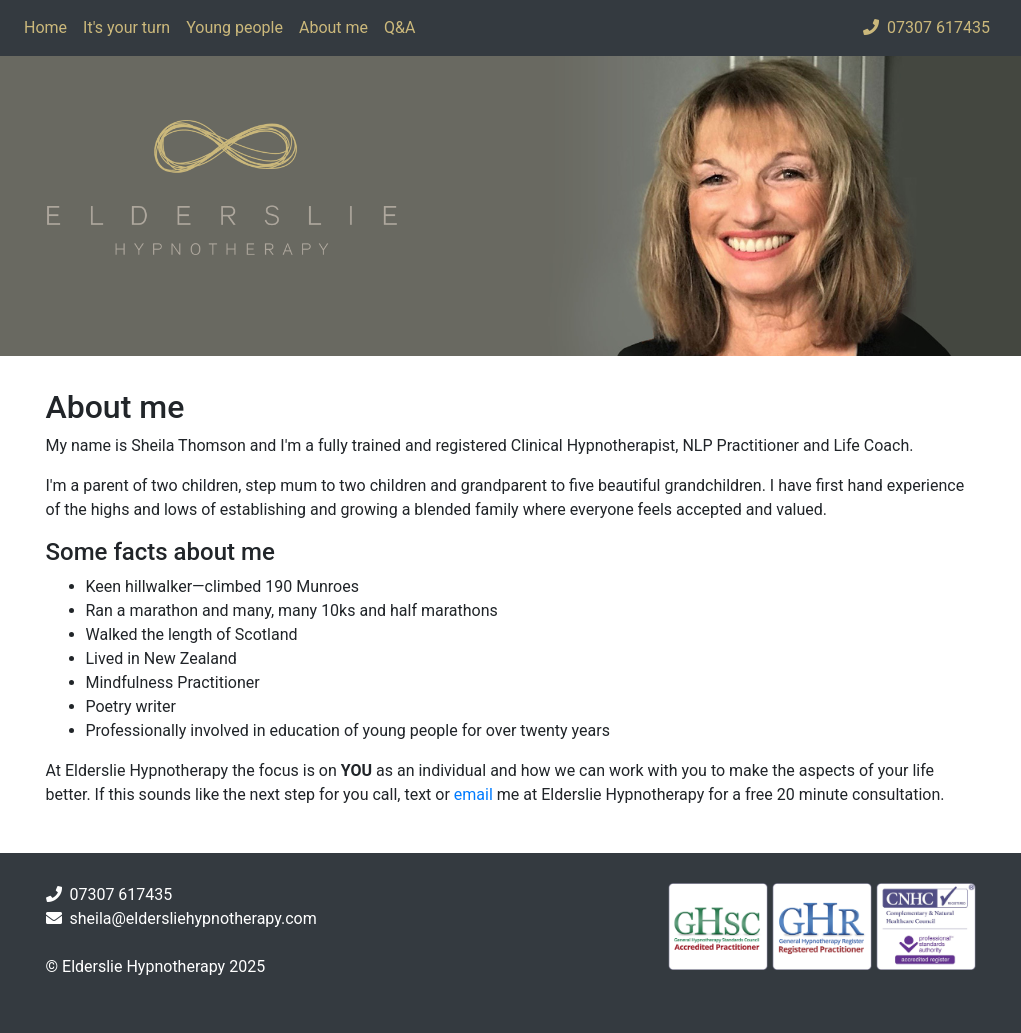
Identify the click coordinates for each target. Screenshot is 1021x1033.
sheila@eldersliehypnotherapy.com (192, 918)
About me (333, 27)
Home (45, 27)
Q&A (399, 27)
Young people (234, 27)
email (473, 794)
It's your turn (126, 27)
